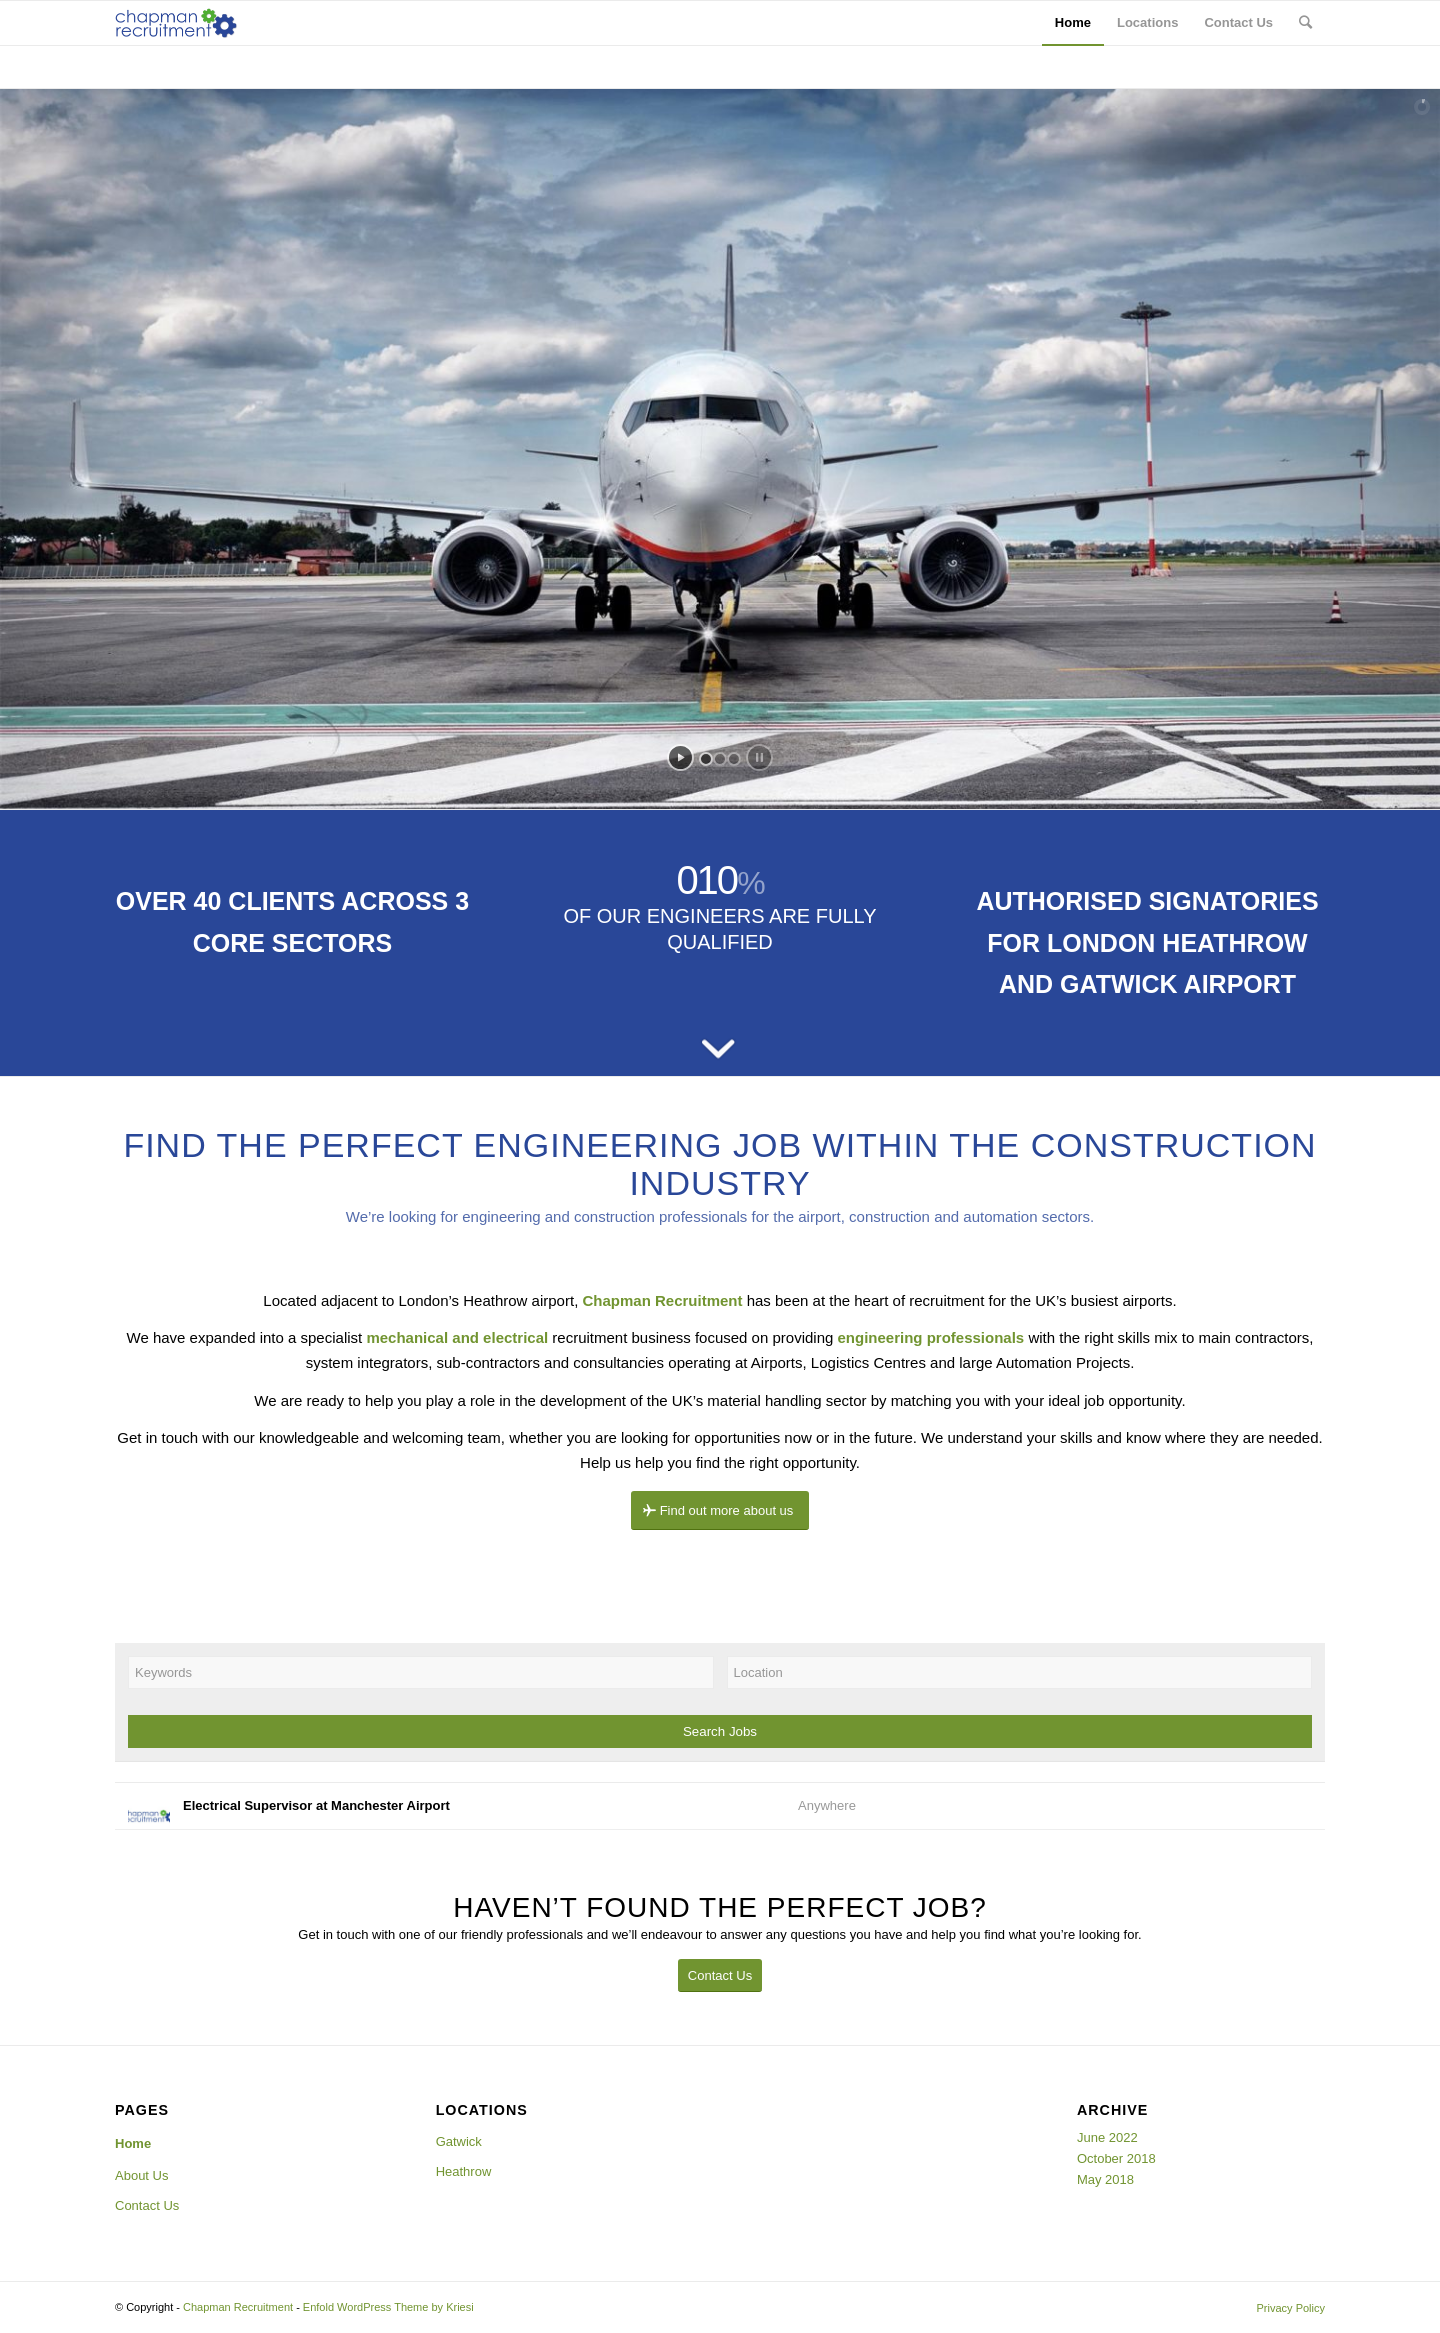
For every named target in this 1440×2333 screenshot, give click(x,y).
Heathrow (464, 2171)
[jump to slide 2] (720, 759)
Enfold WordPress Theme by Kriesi (388, 2307)
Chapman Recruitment (238, 2307)
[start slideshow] (680, 757)
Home (133, 2143)
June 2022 (1107, 2137)
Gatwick (459, 2141)
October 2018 (1116, 2158)
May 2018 (1105, 2179)
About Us (141, 2175)
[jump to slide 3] (734, 759)
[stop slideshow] (759, 757)
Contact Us (147, 2205)
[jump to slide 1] (706, 759)
